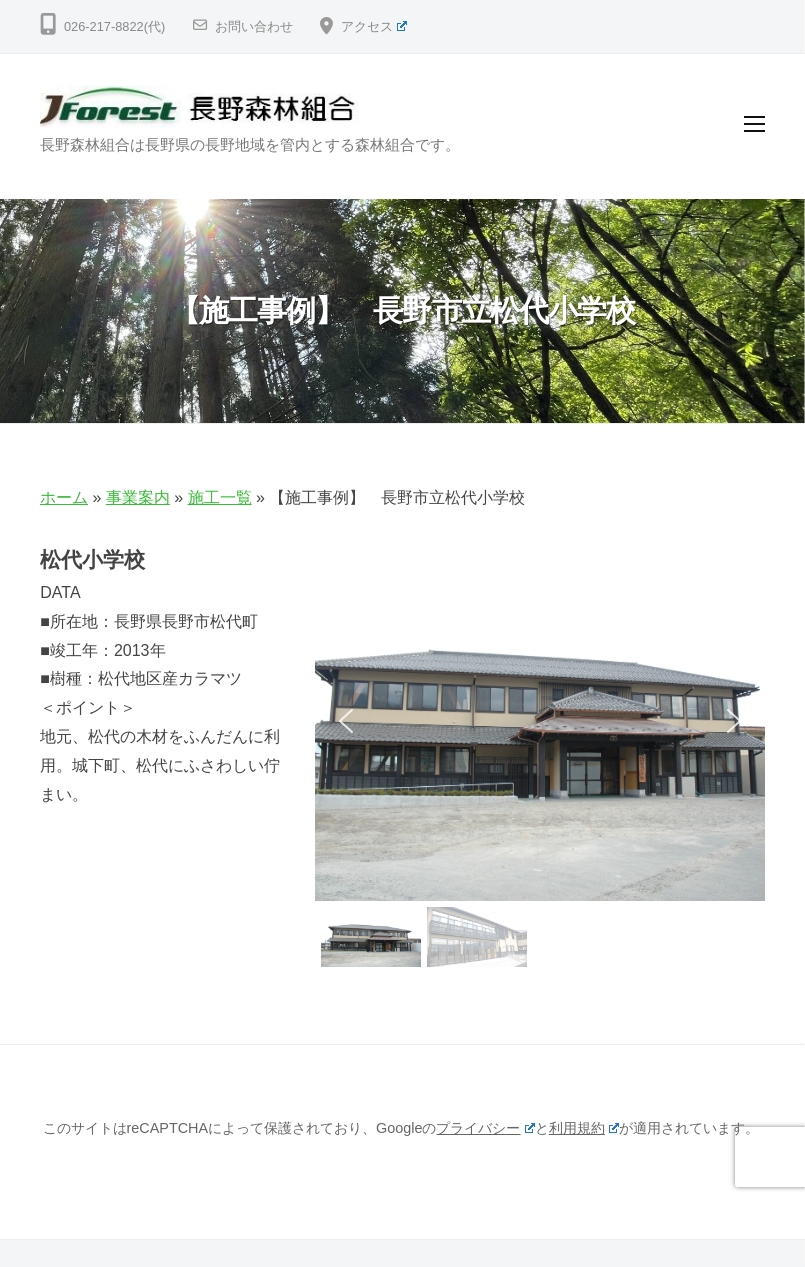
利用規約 (584, 1128)
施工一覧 (220, 497)
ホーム (64, 497)
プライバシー (485, 1128)
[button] (346, 721)
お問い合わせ (254, 26)
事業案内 (138, 497)
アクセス (374, 26)
